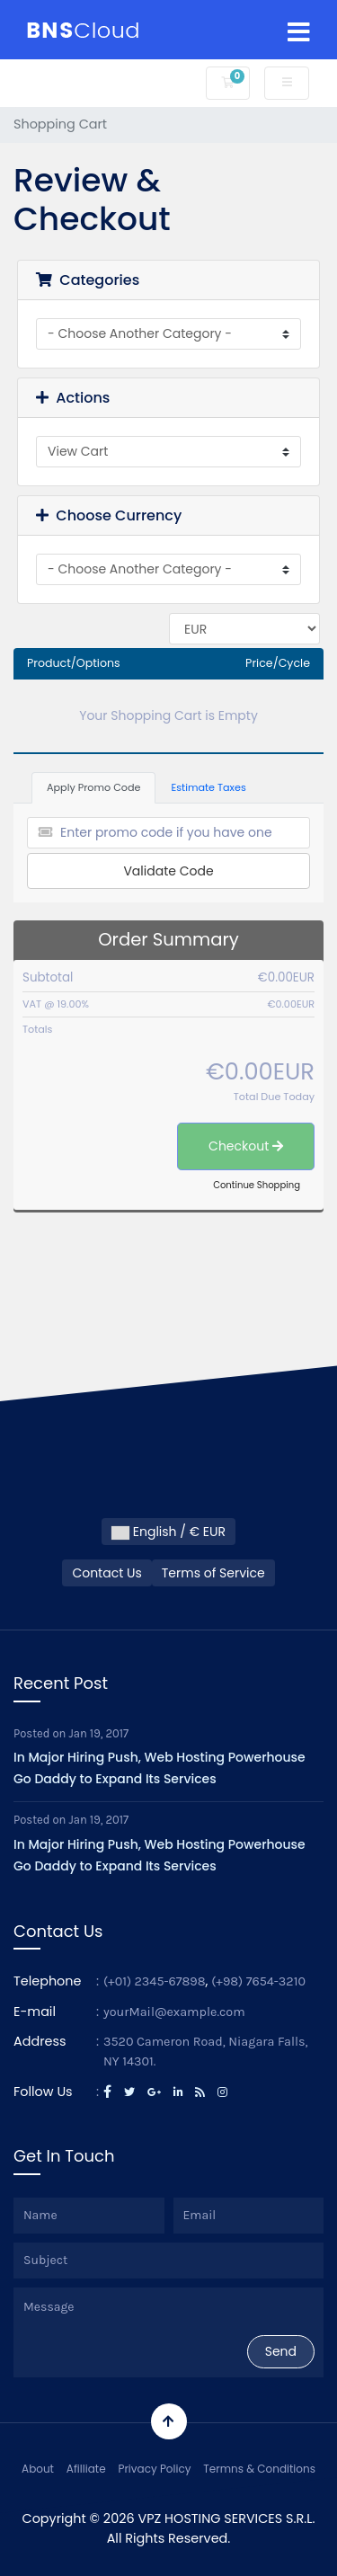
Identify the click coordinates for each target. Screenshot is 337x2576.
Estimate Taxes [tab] (208, 787)
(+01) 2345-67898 (154, 1981)
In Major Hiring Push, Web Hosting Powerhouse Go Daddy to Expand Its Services (159, 1768)
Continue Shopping (256, 1185)
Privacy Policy (154, 2468)
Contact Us (106, 1573)
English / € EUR (168, 1532)
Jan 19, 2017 (99, 1733)
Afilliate (86, 2468)
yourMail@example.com (174, 2012)
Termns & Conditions (259, 2468)
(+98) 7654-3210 (258, 1981)
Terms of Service (213, 1573)
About (38, 2468)
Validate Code (168, 871)
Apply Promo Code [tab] (93, 787)
